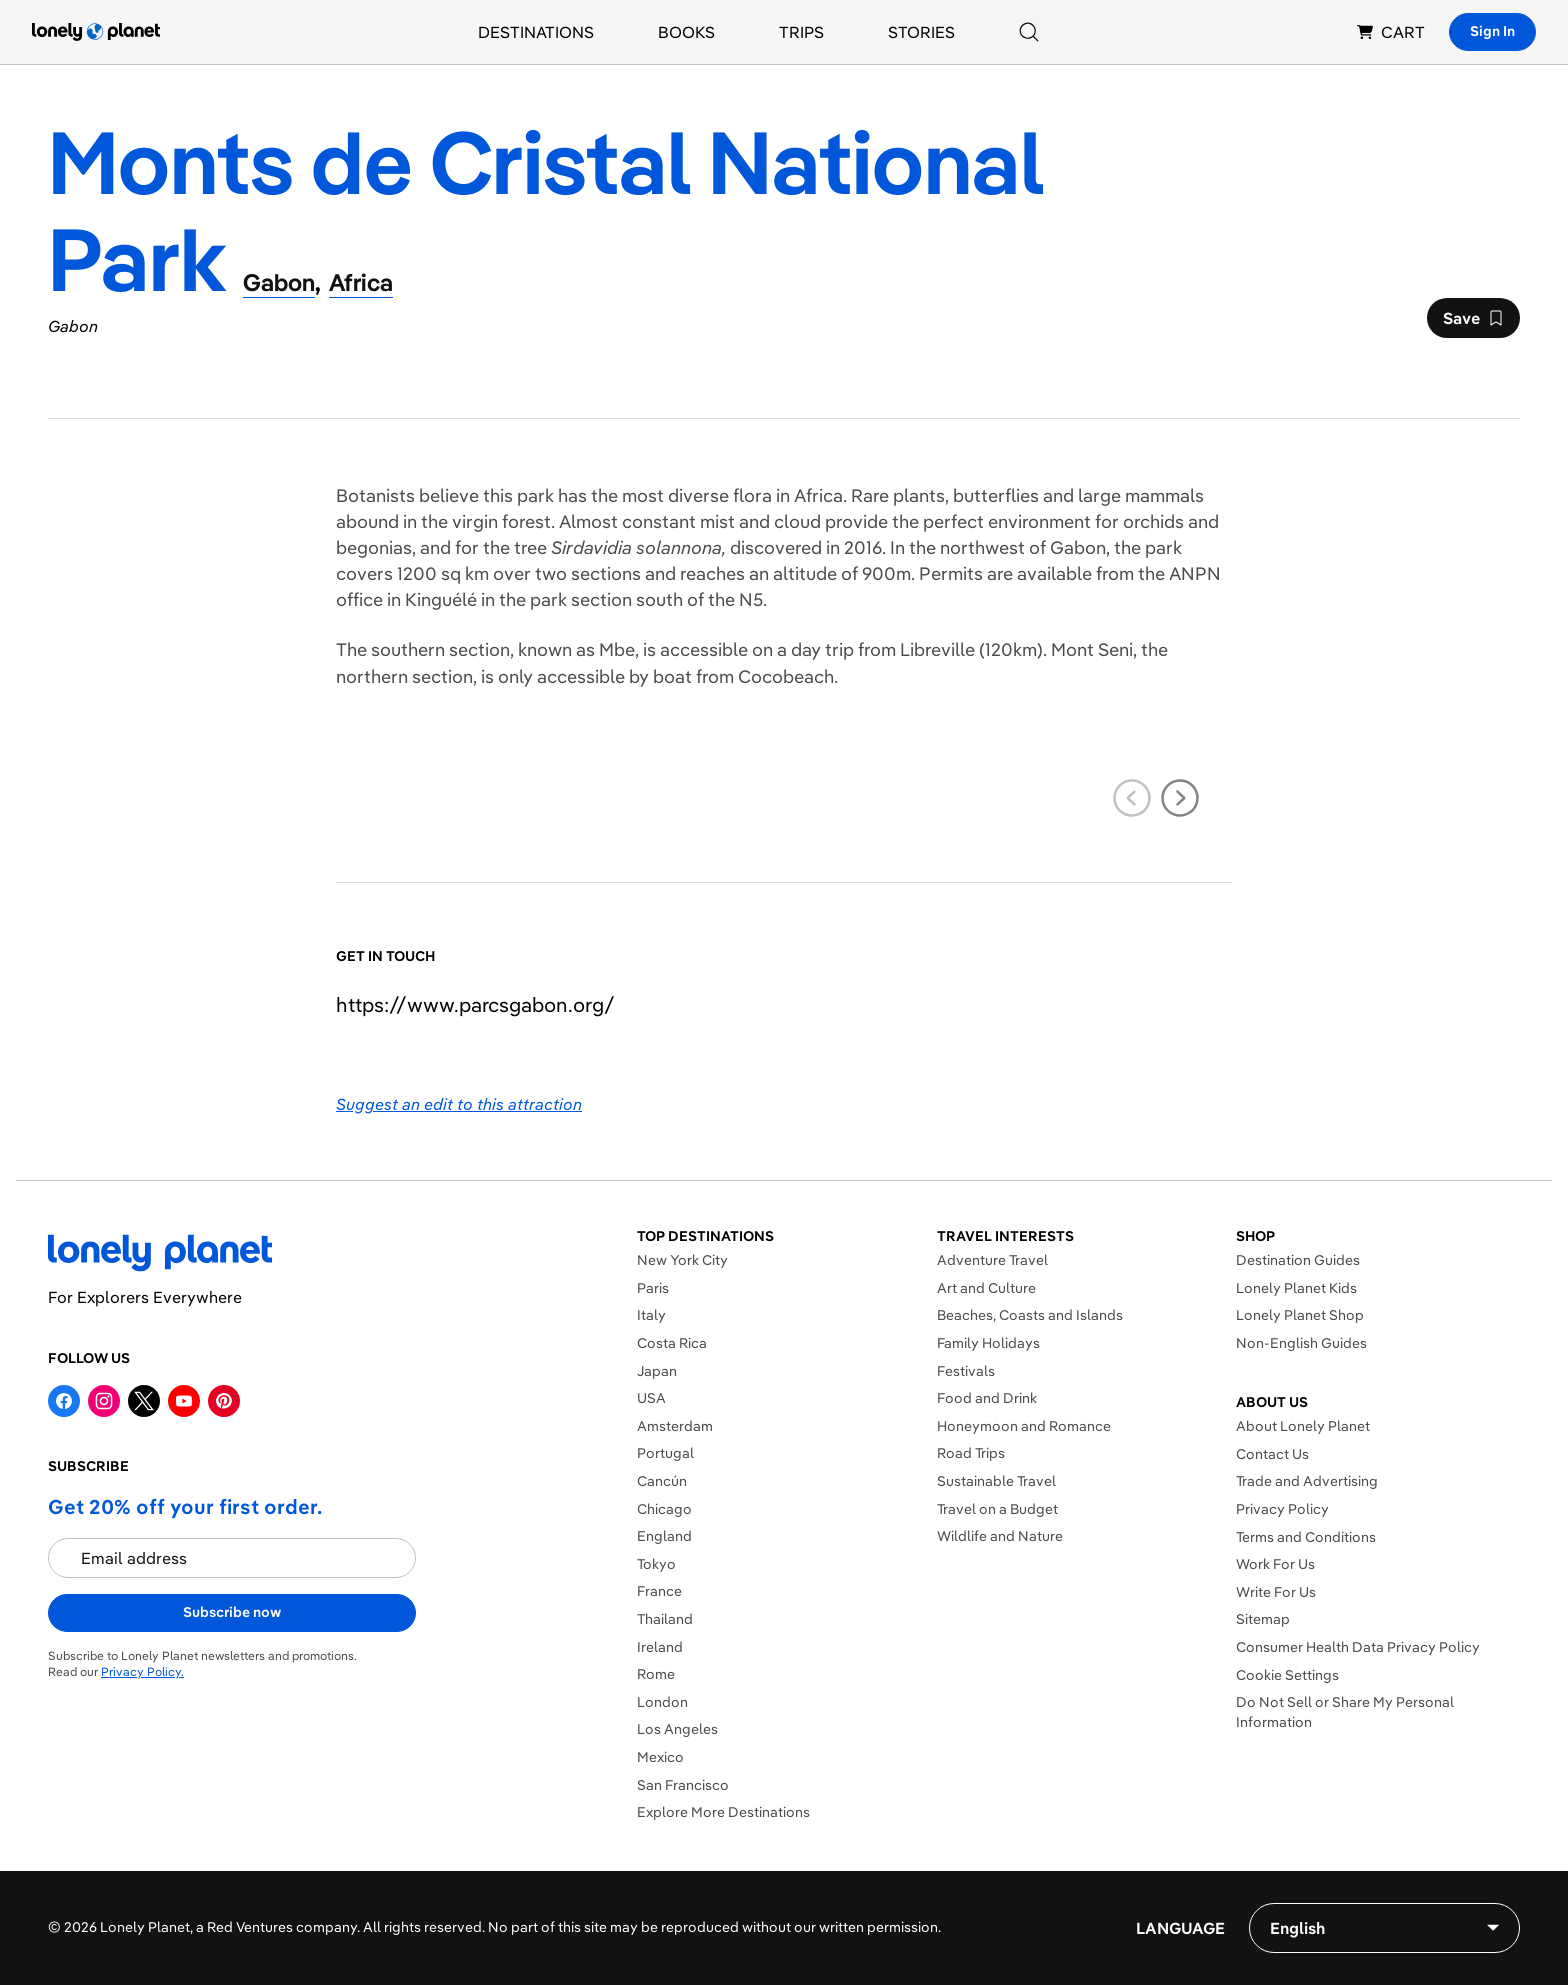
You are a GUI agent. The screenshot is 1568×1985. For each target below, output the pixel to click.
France (659, 1591)
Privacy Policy (1282, 1509)
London (662, 1702)
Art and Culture (986, 1288)
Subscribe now (232, 1612)
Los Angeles (677, 1729)
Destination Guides (1298, 1260)
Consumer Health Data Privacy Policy (1358, 1647)
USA (651, 1398)
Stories (921, 32)
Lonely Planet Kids (1296, 1288)
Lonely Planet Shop (1300, 1315)
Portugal (665, 1453)
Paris (653, 1288)
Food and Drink (987, 1398)
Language (1180, 1928)
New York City (682, 1260)
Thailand (665, 1619)
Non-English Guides (1301, 1343)
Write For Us (1276, 1592)
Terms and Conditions (1306, 1537)
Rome (656, 1674)
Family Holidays (988, 1343)
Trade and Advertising (1307, 1481)
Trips (801, 32)
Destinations (536, 32)
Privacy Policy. (142, 1671)
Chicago (664, 1509)
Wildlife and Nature (1000, 1536)
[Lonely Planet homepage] (96, 32)
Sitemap (1263, 1619)
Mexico (660, 1757)
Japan (657, 1371)
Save (1473, 323)
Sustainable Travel (996, 1481)
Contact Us (1272, 1454)
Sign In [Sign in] (1492, 31)
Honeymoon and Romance (1024, 1426)
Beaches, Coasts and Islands (1030, 1315)
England (664, 1536)
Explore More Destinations (723, 1812)
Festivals (966, 1371)
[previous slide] (1132, 798)
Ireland (660, 1647)
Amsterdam (675, 1426)
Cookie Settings (1287, 1675)
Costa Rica (672, 1343)
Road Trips (971, 1453)
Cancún (662, 1481)
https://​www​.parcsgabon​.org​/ (475, 1004)
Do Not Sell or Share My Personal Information (1345, 1712)
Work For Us (1275, 1564)
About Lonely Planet (1303, 1426)
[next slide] (1180, 798)
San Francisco (683, 1785)
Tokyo (656, 1564)
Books (686, 32)
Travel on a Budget (997, 1509)
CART (1391, 32)
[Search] (1029, 32)
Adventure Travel (992, 1260)
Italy (651, 1315)
